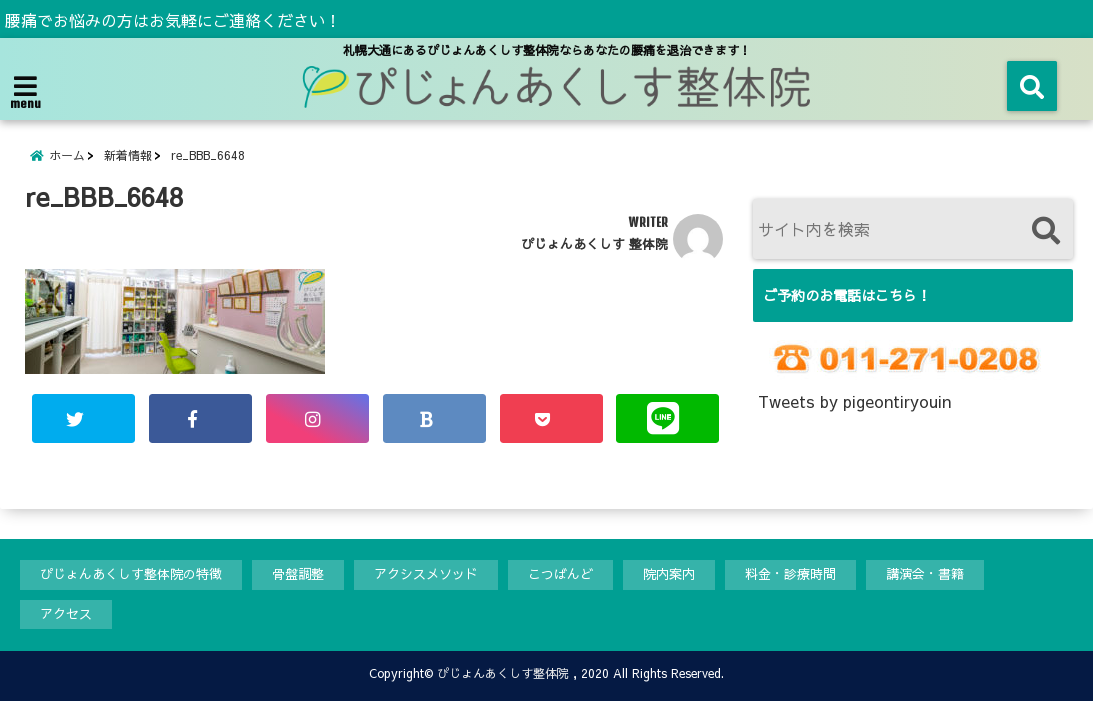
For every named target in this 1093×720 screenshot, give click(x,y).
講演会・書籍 (925, 574)
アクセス (66, 614)
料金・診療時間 (790, 574)
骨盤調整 (298, 574)
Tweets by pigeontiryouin (854, 401)
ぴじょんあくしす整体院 (503, 673)
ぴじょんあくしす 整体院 (594, 243)
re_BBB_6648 (208, 155)
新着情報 (128, 155)
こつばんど (560, 574)
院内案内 (669, 574)
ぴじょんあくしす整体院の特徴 (131, 574)
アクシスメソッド (426, 574)
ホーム (67, 155)
